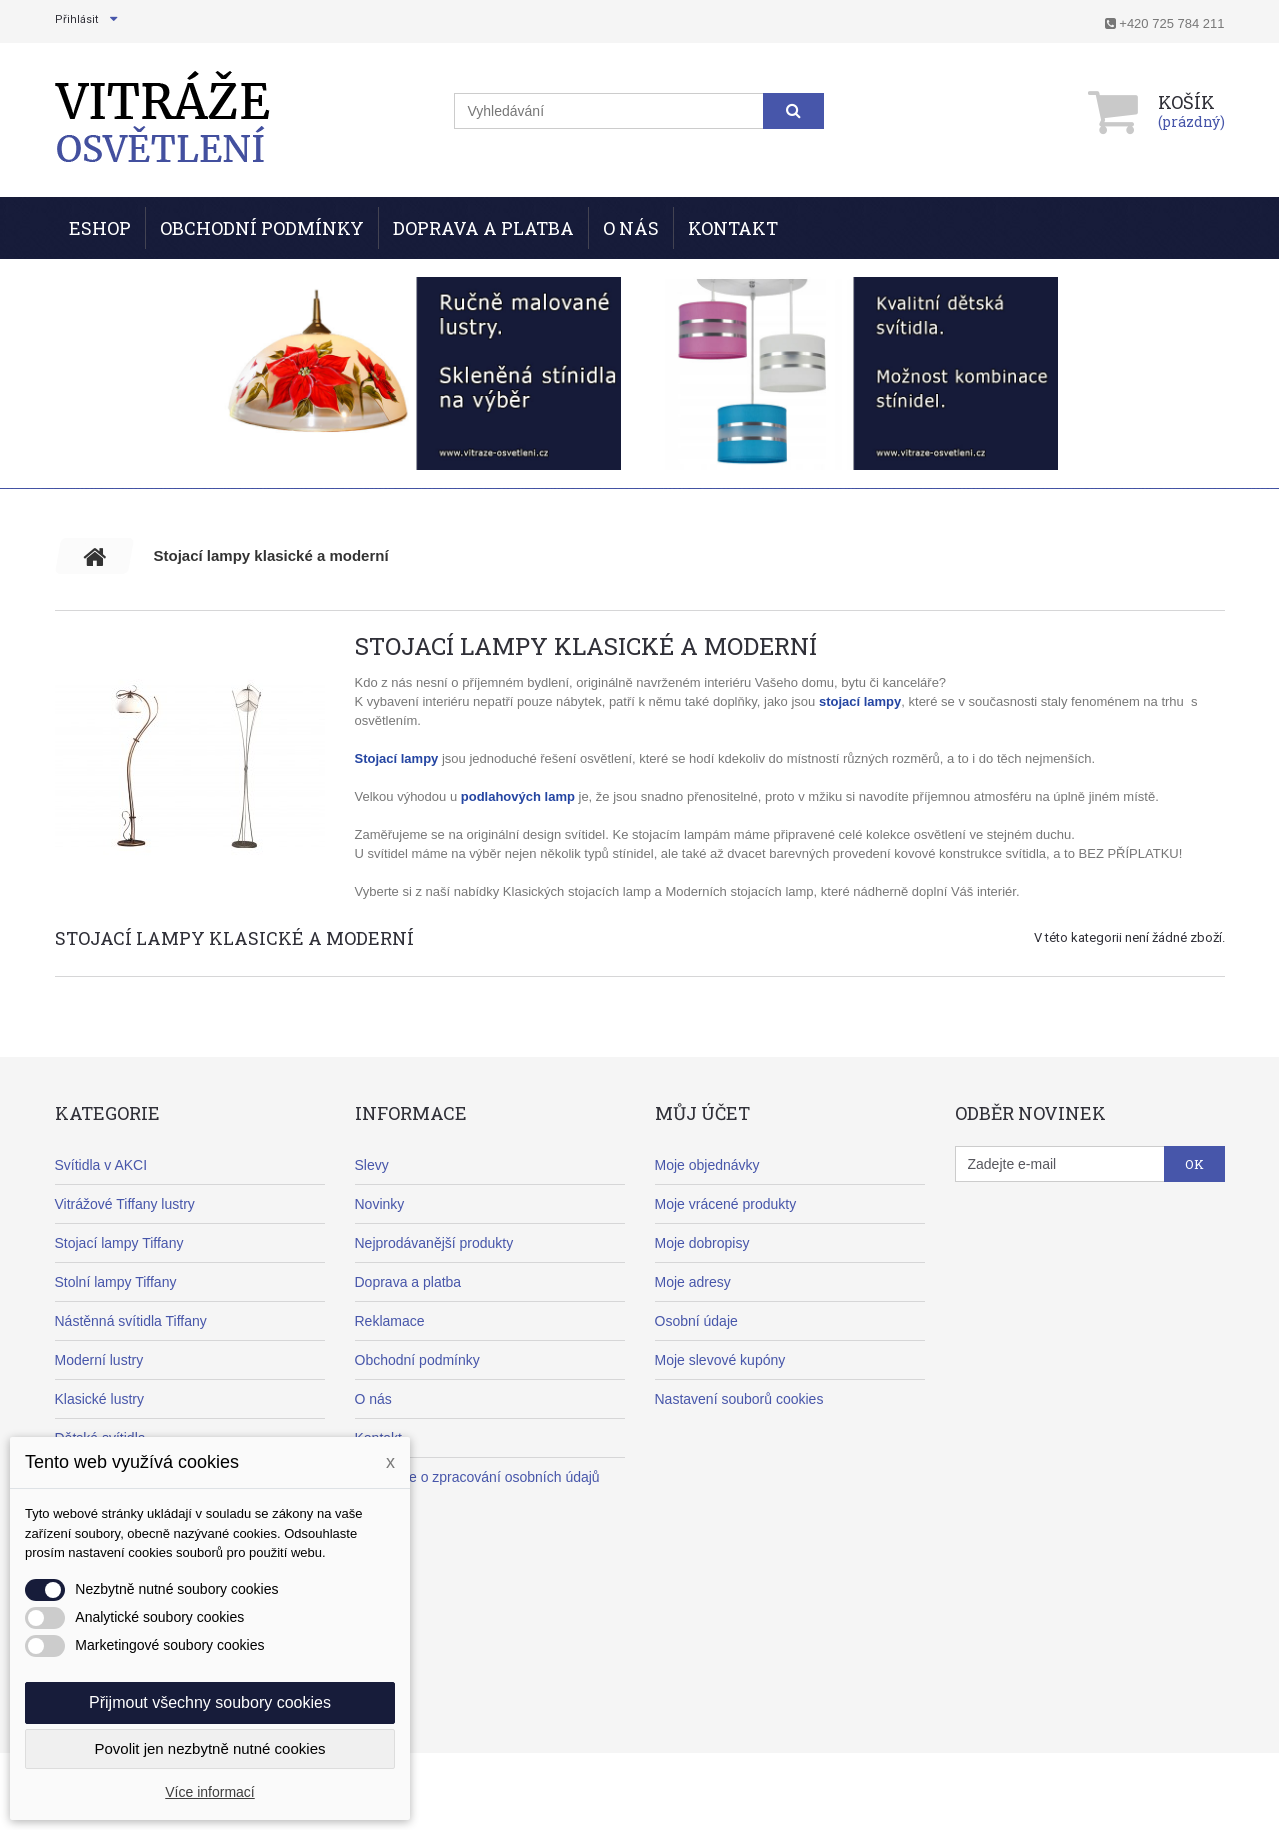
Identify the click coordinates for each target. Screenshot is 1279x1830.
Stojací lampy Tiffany (119, 1243)
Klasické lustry (99, 1399)
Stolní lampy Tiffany (116, 1282)
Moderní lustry (99, 1360)
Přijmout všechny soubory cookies (210, 1702)
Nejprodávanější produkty (434, 1243)
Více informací (209, 1792)
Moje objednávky (707, 1165)
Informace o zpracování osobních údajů (477, 1477)
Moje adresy (693, 1282)
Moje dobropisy (702, 1243)
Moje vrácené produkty (726, 1204)
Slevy (372, 1165)
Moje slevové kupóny (720, 1360)
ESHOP (100, 228)
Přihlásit (76, 19)
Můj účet (702, 1113)
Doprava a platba (408, 1282)
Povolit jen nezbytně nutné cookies (210, 1748)
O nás (631, 228)
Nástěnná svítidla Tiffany (131, 1321)
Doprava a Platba (483, 228)
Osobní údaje (696, 1321)
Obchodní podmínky (262, 228)
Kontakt (733, 228)
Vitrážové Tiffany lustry (125, 1204)
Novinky (380, 1204)
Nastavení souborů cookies (739, 1399)
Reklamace (390, 1321)
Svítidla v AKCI (101, 1165)
